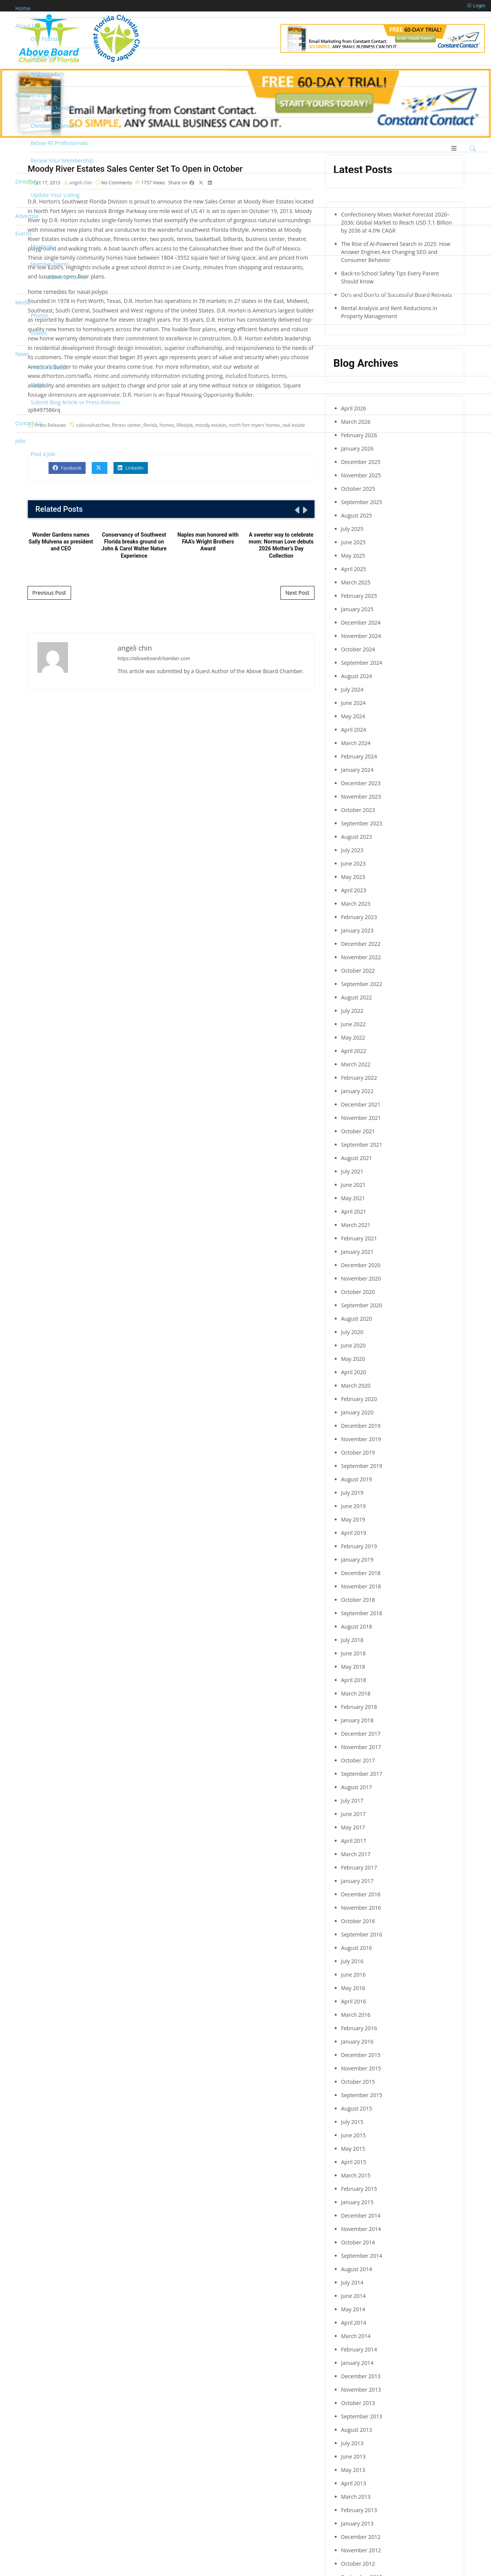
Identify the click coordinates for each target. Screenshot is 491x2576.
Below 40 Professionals (59, 142)
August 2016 (356, 1947)
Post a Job (43, 453)
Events (23, 233)
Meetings (42, 246)
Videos (39, 333)
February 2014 (359, 2349)
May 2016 (353, 1988)
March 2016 (356, 2014)
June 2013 (353, 2456)
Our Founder (47, 38)
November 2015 (361, 2068)
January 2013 (357, 2523)
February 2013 (359, 2510)
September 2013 (361, 2416)
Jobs (20, 440)
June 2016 (353, 1974)
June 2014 (353, 2295)
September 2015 (361, 2095)
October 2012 (358, 2563)
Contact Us (28, 423)
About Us (26, 25)
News (22, 354)
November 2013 (361, 2389)
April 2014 (353, 2322)
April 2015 (353, 2162)
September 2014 (361, 2255)
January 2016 (357, 2041)
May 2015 (353, 2148)
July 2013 (352, 2443)
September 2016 (361, 1934)
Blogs (37, 384)
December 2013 (361, 2376)
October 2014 (358, 2242)
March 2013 (356, 2496)
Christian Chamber (54, 125)
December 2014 (361, 2215)
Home (23, 8)
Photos (39, 315)
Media (23, 302)
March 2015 (356, 2175)
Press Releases (49, 367)
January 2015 (357, 2202)
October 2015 (358, 2081)
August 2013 (356, 2429)
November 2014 (361, 2229)
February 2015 (359, 2188)
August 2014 (356, 2269)
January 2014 (357, 2362)
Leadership (44, 56)
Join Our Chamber (53, 108)
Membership (31, 95)
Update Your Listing (55, 195)
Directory (26, 181)
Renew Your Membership (62, 160)
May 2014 (353, 2309)
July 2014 (352, 2282)
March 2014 (356, 2336)
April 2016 (353, 2001)
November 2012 (361, 2550)
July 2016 (352, 1961)
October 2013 (358, 2403)
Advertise (27, 216)
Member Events (50, 264)
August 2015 (356, 2108)
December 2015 (361, 2055)
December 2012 (361, 2536)
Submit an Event (66, 277)
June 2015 (353, 2135)
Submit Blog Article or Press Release (75, 402)
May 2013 (353, 2469)
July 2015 (352, 2121)
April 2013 (353, 2483)
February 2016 (359, 2028)
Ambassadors (48, 73)
